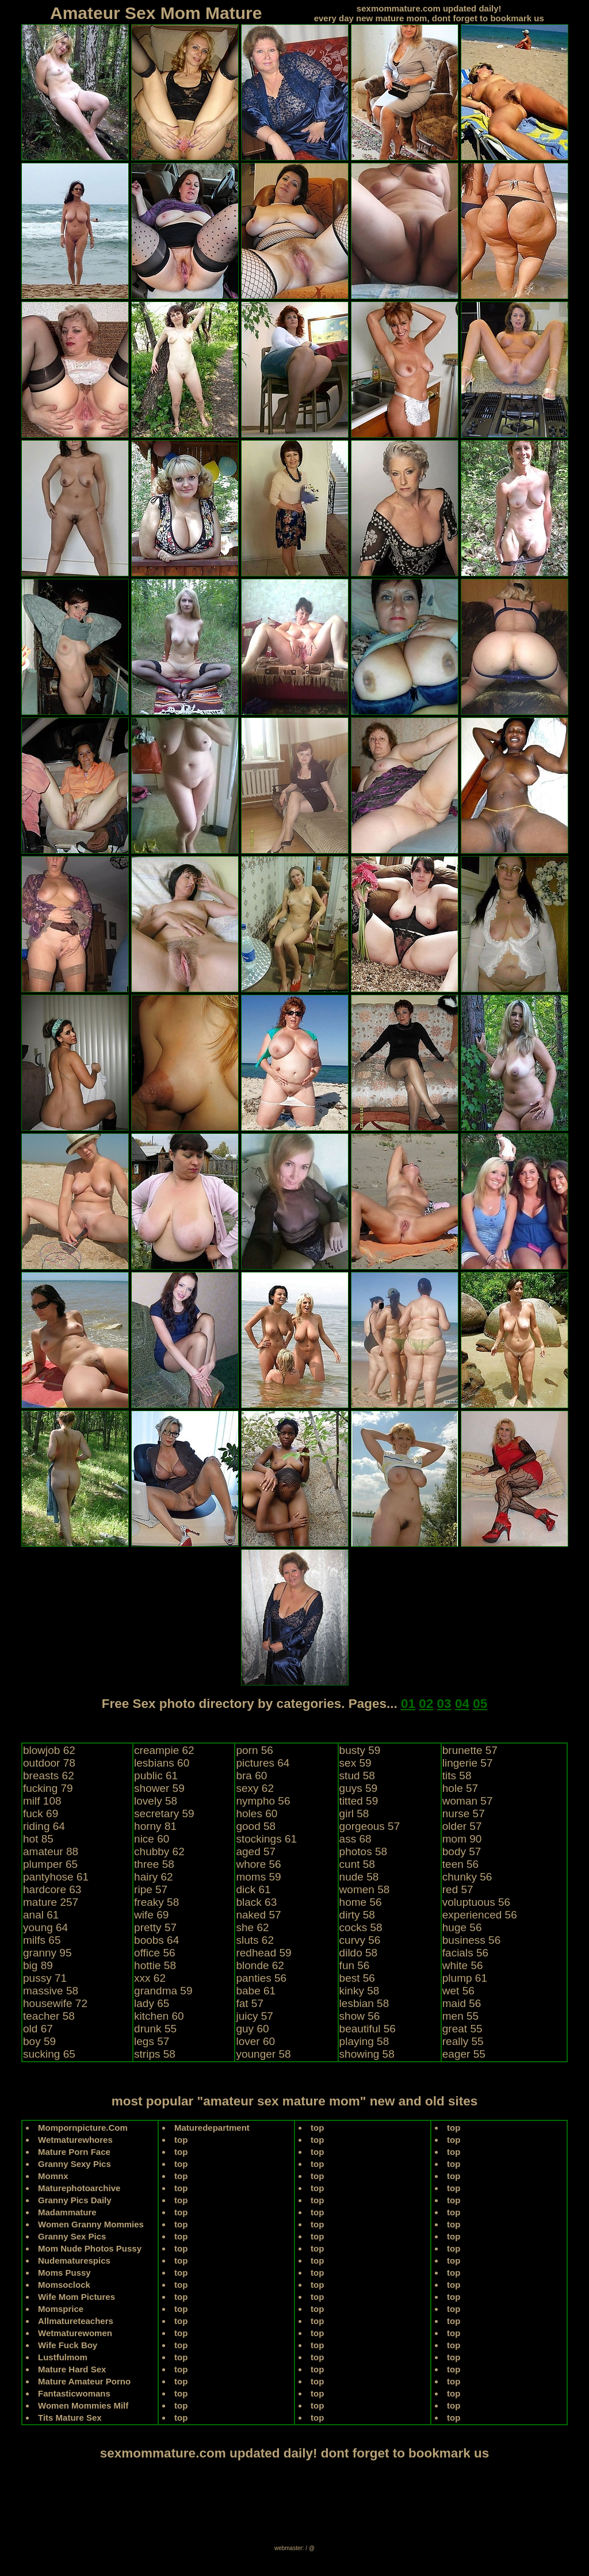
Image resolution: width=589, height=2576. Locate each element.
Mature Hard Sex (72, 2369)
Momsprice (60, 2309)
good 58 (256, 1826)
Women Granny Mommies (91, 2224)
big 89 (38, 1965)
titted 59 (358, 1801)
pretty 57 (155, 1927)
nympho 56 (263, 1801)
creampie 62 (164, 1750)
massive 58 (50, 1991)
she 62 (252, 1927)
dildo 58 (358, 1953)
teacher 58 (49, 2016)
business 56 (471, 1940)
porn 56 (254, 1750)
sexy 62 (254, 1788)
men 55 (460, 2016)
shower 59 (159, 1788)
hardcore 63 (52, 1889)
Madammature (67, 2212)
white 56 (462, 1965)
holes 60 (256, 1813)
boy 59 (39, 2041)
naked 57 (258, 1915)
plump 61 (464, 1978)
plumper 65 (50, 1864)
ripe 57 (150, 1889)
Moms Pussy (64, 2272)
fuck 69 (40, 1813)
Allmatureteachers (75, 2321)
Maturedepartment (212, 2127)
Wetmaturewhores (75, 2140)
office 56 (154, 1953)
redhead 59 (263, 1953)
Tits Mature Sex (70, 2417)
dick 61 (253, 1889)
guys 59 (358, 1788)
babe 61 (256, 1991)
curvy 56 (360, 1940)
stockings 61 (266, 1839)
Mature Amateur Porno (84, 2381)
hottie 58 (155, 1965)
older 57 (462, 1826)
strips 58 (154, 2054)
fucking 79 (48, 1788)
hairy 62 (153, 1877)
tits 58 (457, 1775)
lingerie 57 (467, 1763)
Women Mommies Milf (83, 2405)
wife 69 (151, 1915)
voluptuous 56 (476, 1902)
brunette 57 (470, 1750)
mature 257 (50, 1902)
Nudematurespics (74, 2260)
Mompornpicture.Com (83, 2127)
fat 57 (249, 2003)
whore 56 (258, 1864)
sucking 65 (49, 2054)
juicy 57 (254, 2016)
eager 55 (463, 2054)
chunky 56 (467, 1877)
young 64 (45, 1927)
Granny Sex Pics (72, 2236)
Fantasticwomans (74, 2393)
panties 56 (261, 1978)
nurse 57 (463, 1813)
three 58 (154, 1864)
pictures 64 (262, 1763)
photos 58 (363, 1851)
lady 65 (151, 2003)
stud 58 (357, 1775)
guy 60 (252, 2029)
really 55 (463, 2041)
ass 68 (355, 1839)
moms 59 (258, 1877)
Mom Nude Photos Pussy (89, 2248)
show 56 (359, 2016)
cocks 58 (361, 1927)
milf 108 (42, 1801)
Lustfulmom (62, 2357)
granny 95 (47, 1953)
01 (408, 1703)
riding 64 (44, 1826)
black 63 (256, 1902)
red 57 (457, 1889)
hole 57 (460, 1788)
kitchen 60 (159, 2016)
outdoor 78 (49, 1763)
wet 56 (458, 1991)
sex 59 (355, 1763)
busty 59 (360, 1750)
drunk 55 (155, 2029)
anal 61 (41, 1915)
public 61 (156, 1775)
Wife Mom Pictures (76, 2297)
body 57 (461, 1851)
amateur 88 (50, 1851)
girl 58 (354, 1813)
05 (480, 1703)
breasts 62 (48, 1775)
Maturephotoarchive (79, 2188)
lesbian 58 (364, 2003)
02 (426, 1703)
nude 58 (359, 1877)
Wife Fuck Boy (67, 2345)
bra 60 (251, 1775)
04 (462, 1703)
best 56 (357, 1978)
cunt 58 (357, 1864)
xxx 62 (150, 1978)
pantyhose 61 (56, 1877)
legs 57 (151, 2041)
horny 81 (155, 1826)
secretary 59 (164, 1813)
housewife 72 (55, 2003)
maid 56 (461, 2003)
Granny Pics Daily (75, 2200)
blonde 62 (260, 1965)
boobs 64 (156, 1940)
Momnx (53, 2176)
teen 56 (460, 1864)
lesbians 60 (161, 1763)
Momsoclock (64, 2285)
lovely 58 (155, 1801)
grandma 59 (163, 1991)
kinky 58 (359, 1991)
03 (444, 1703)
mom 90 (462, 1839)
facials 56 (465, 1953)
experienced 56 (479, 1915)
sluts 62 (254, 1940)
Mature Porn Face (74, 2152)
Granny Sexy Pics (74, 2164)
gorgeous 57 (369, 1826)
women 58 (364, 1889)
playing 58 (364, 2041)
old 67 (38, 2029)
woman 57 (467, 1801)
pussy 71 (45, 1978)
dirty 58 (357, 1915)
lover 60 (255, 2041)
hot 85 (38, 1839)
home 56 (360, 1902)
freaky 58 (156, 1902)
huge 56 (462, 1927)
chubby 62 (159, 1851)
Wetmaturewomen (75, 2333)
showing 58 (367, 2054)
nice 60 (151, 1839)
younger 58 (263, 2054)
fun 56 (354, 1965)
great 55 (462, 2029)
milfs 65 (41, 1940)
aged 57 (256, 1851)
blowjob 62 (49, 1750)
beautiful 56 (367, 2029)
